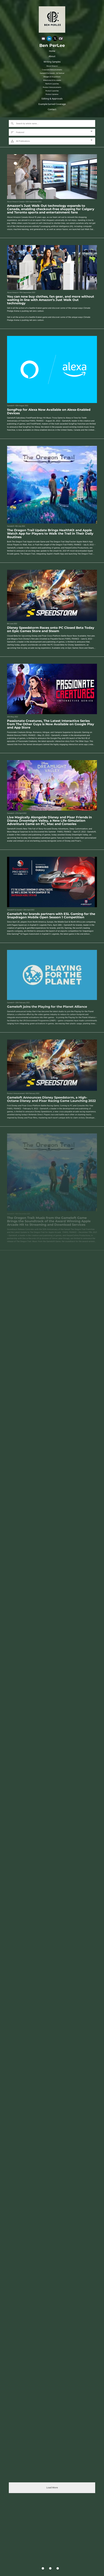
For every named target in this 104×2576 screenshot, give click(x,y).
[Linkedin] (49, 39)
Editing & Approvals (52, 99)
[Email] (43, 39)
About (52, 56)
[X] (55, 39)
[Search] (52, 123)
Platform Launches (52, 83)
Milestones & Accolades (52, 80)
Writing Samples (52, 62)
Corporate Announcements (52, 69)
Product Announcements (52, 87)
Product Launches (52, 90)
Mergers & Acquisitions (52, 76)
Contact (52, 110)
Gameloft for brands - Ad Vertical (52, 73)
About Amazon (52, 66)
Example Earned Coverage (52, 104)
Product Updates (52, 94)
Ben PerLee (52, 45)
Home (52, 51)
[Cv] (60, 39)
